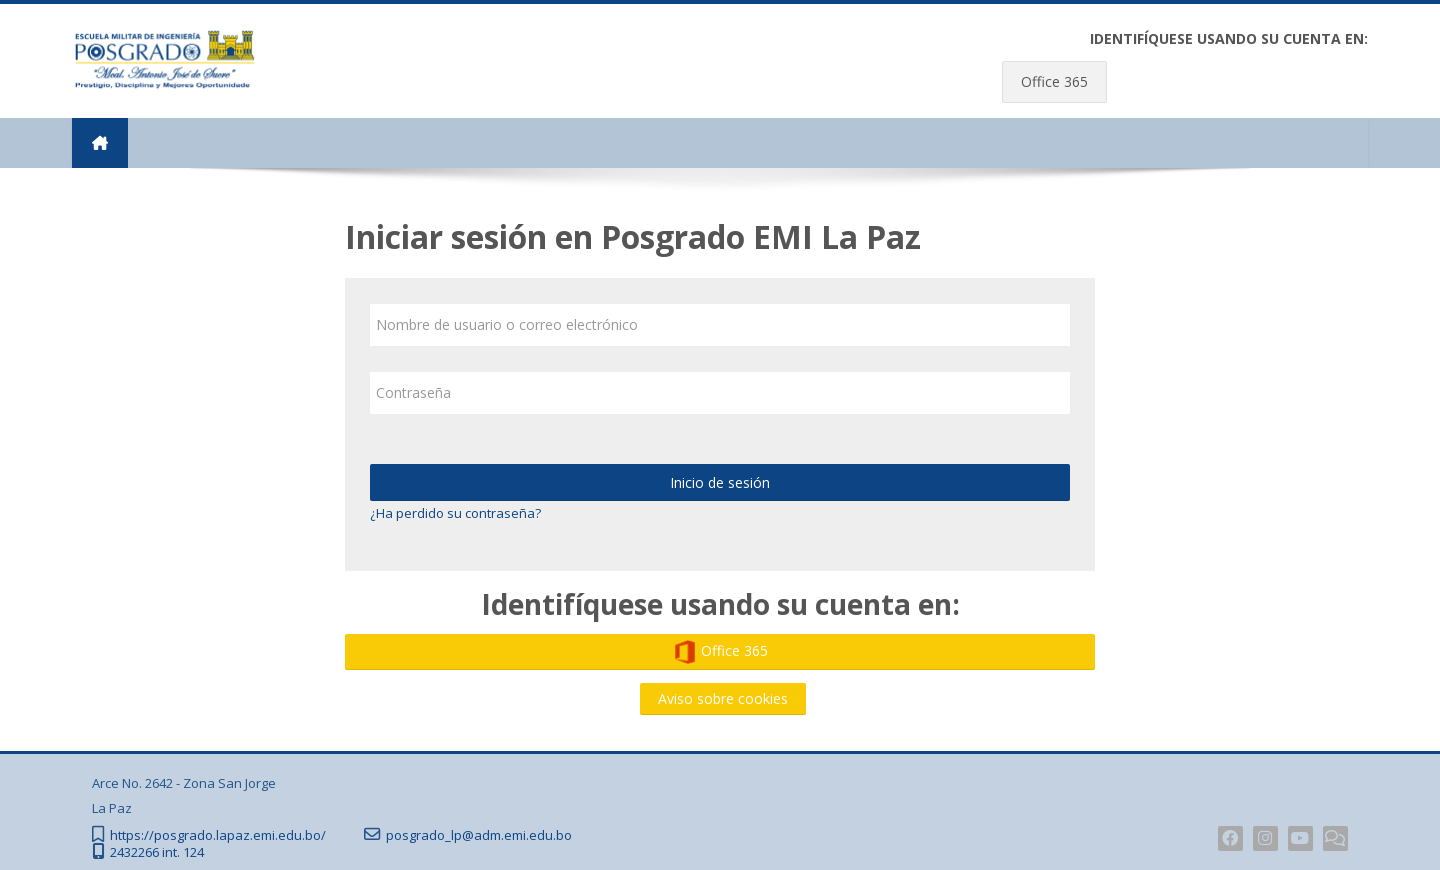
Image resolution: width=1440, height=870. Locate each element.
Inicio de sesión (720, 482)
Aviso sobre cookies (723, 698)
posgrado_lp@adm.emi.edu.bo (479, 835)
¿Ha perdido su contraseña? (455, 513)
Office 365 (1054, 81)
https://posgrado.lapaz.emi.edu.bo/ (218, 835)
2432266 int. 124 (157, 852)
